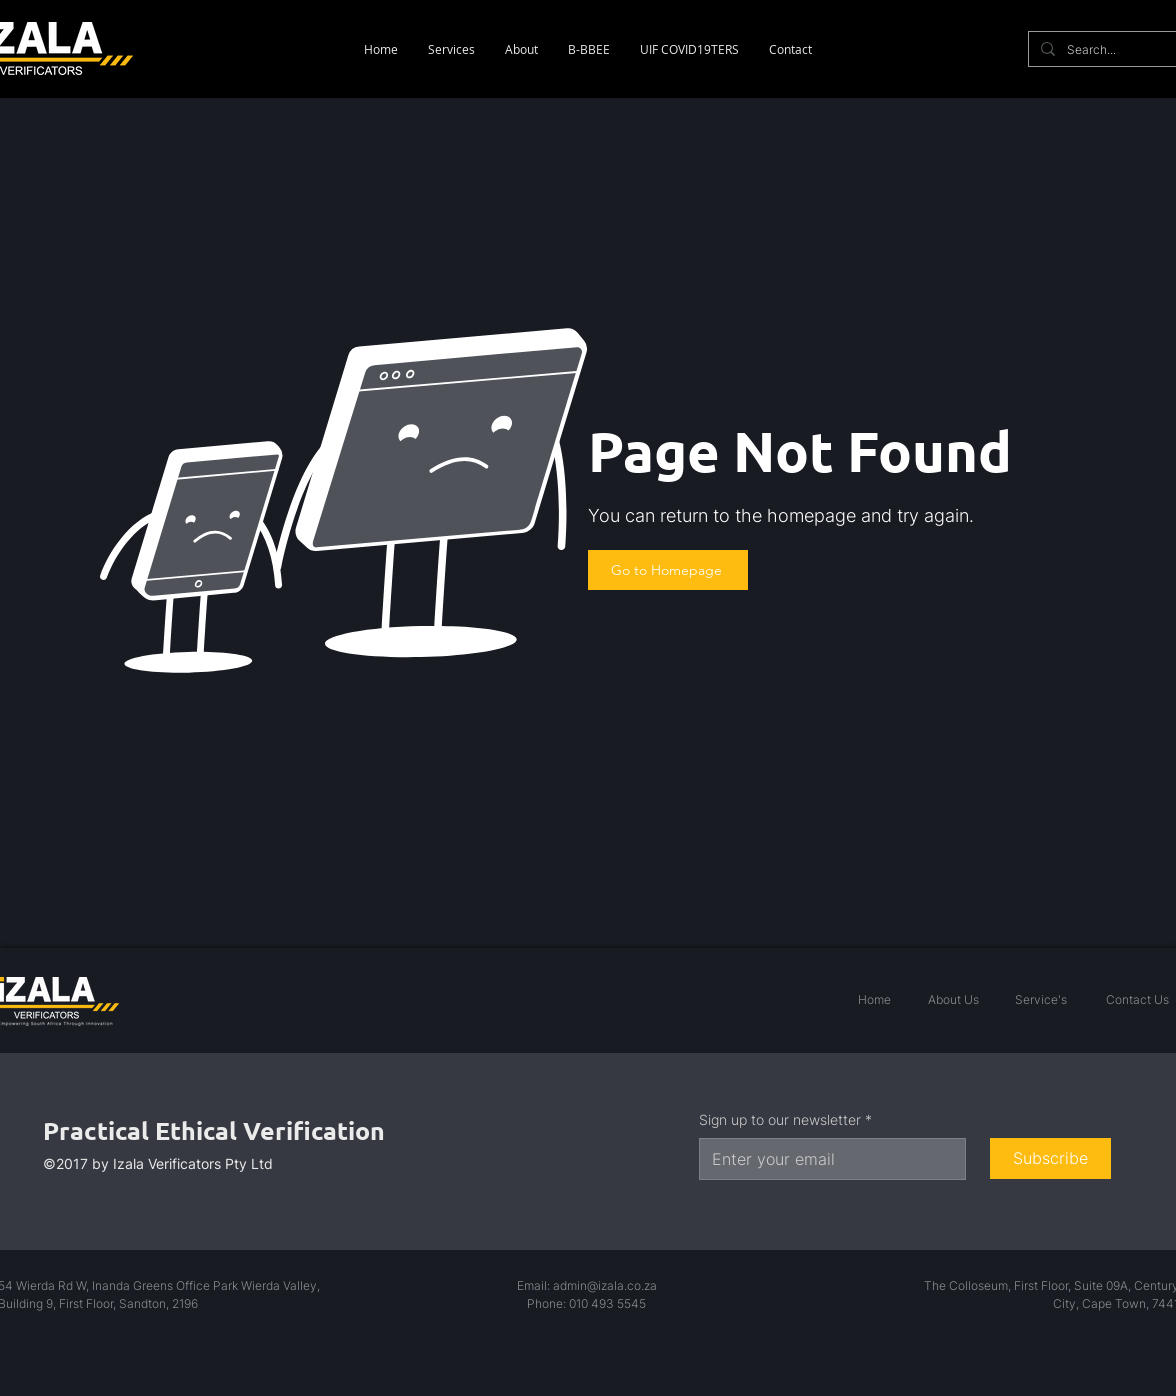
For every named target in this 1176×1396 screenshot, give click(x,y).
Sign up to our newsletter (785, 1120)
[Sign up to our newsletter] (826, 1159)
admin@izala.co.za (605, 1285)
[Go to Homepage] (668, 570)
